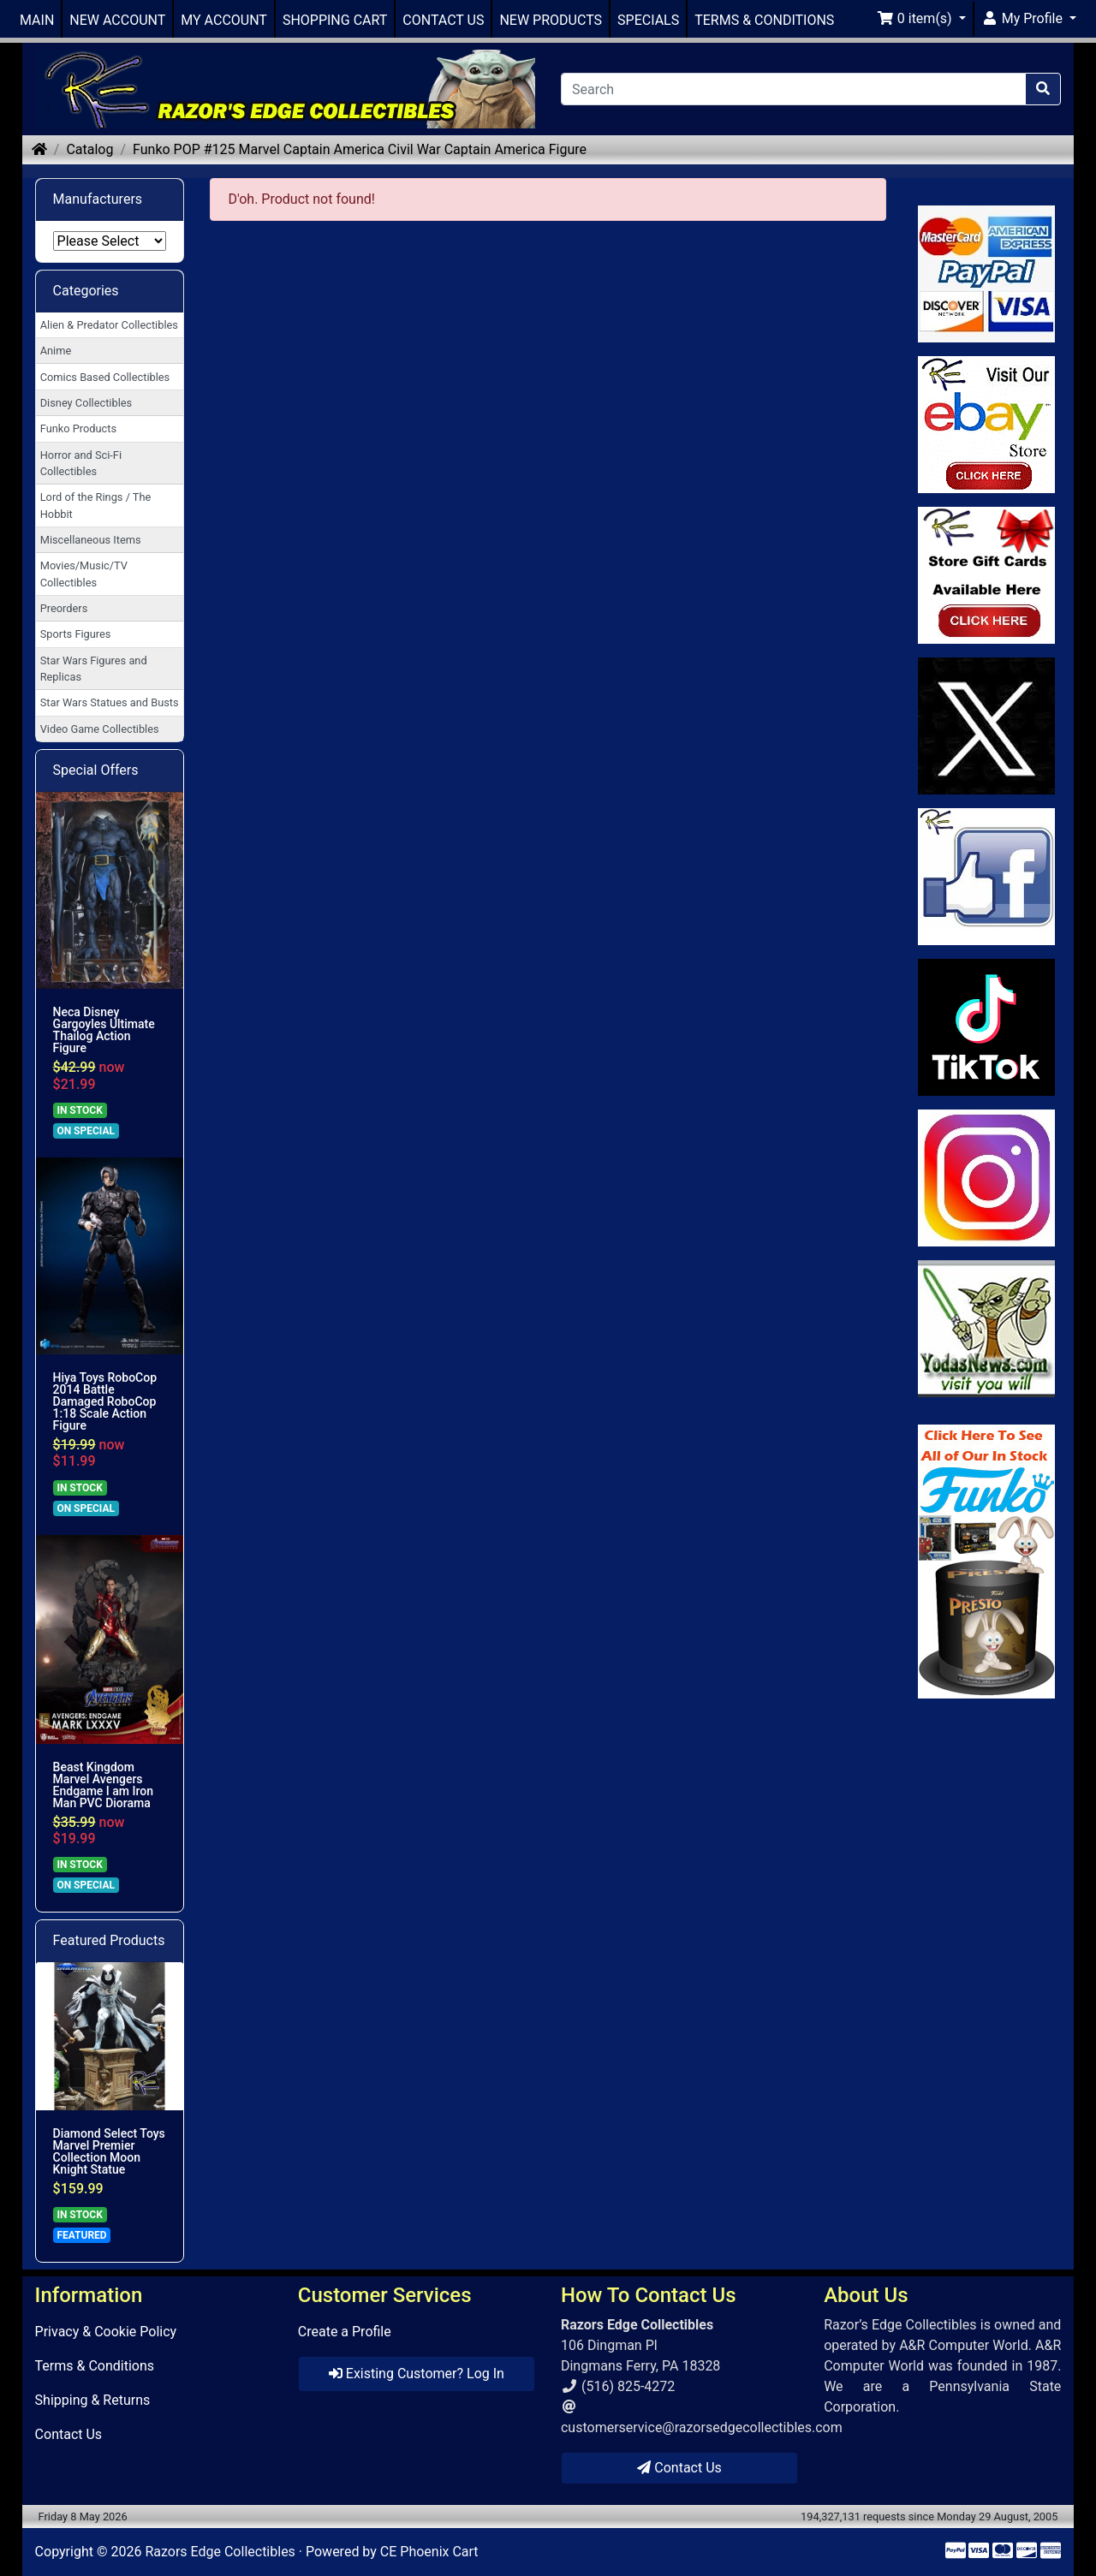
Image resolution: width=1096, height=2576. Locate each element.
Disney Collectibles (86, 402)
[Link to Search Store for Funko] (987, 1561)
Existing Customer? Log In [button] (416, 2373)
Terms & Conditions (95, 2366)
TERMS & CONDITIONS (764, 20)
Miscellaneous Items (90, 539)
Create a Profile (344, 2331)
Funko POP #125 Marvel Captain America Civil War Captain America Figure (360, 149)
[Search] (793, 89)
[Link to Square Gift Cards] (987, 575)
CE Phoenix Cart (429, 2551)
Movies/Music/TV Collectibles (84, 573)
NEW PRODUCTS (550, 20)
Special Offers (96, 770)
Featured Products (109, 1940)
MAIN (37, 20)
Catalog (89, 149)
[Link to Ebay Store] (987, 424)
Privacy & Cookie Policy (106, 2331)
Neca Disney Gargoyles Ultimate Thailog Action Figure (104, 1030)
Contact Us (69, 2434)
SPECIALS (648, 20)
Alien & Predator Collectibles (109, 324)
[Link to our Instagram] (987, 1178)
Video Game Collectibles (99, 729)
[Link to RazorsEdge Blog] (987, 1027)
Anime (56, 350)
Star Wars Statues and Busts (109, 702)
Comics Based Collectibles (105, 377)
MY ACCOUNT (224, 20)
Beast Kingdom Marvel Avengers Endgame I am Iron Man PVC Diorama (103, 1785)
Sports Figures (75, 634)
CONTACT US (443, 20)
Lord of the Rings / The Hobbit (96, 505)
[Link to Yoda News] (987, 1328)
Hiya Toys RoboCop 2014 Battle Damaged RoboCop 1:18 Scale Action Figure (105, 1401)
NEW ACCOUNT (117, 20)
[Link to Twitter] (987, 725)
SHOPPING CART (335, 20)
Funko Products (78, 428)
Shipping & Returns (93, 2400)
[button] (921, 19)
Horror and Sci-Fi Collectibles (81, 463)
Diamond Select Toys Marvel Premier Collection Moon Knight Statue (109, 2151)
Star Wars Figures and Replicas (93, 668)
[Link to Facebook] (987, 876)
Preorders (64, 608)
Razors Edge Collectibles (220, 2551)
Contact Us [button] (679, 2468)
